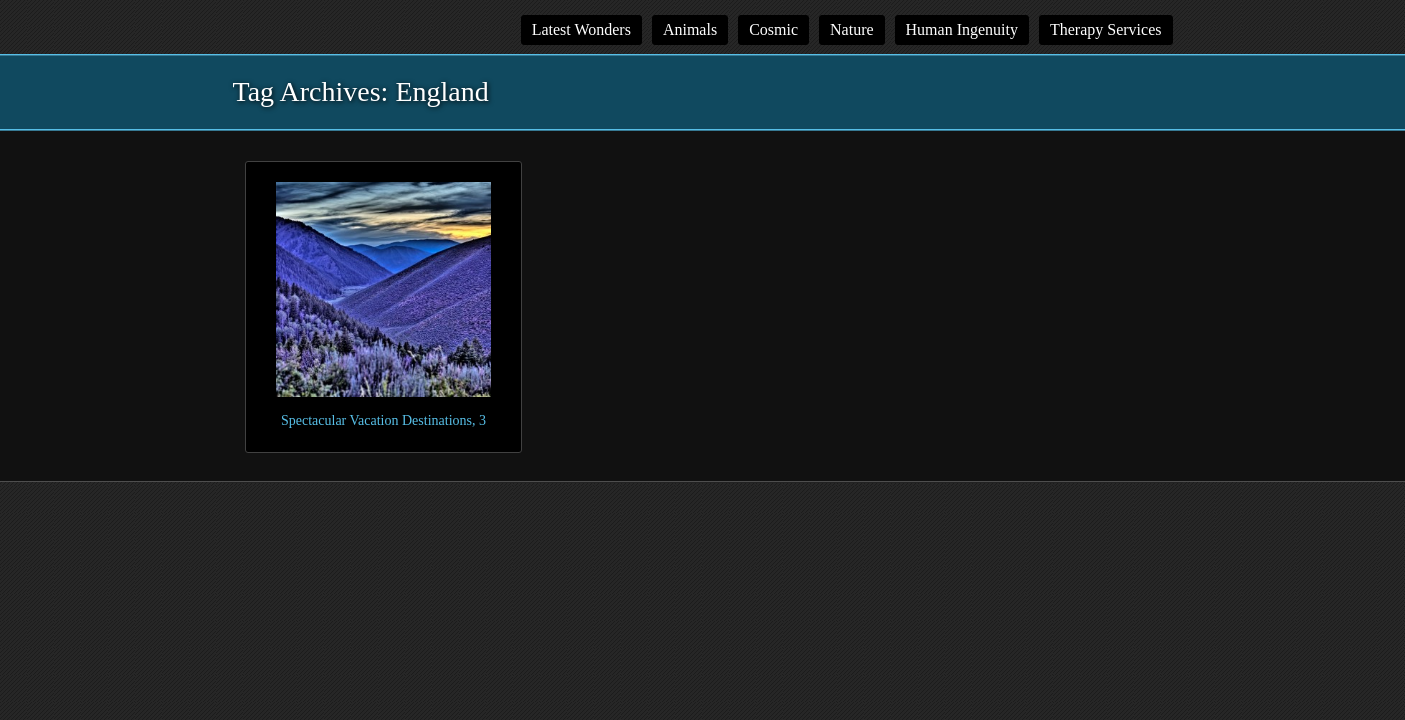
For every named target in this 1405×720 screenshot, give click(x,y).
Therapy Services (1106, 29)
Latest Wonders (581, 29)
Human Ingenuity (962, 29)
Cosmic (773, 29)
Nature (852, 29)
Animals (690, 29)
